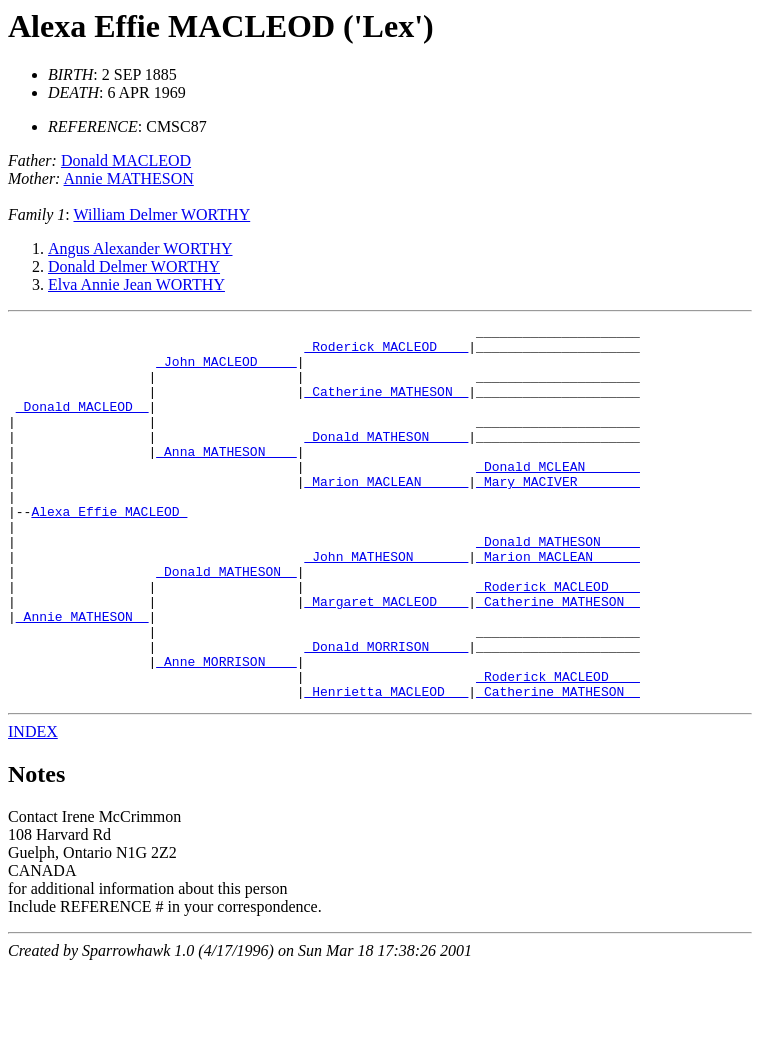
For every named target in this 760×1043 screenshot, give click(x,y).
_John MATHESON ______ (386, 604)
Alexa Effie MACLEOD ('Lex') (221, 26)
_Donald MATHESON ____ (386, 460)
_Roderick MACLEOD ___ (386, 352)
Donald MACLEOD (126, 160)
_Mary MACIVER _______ (558, 514)
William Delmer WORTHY (161, 214)
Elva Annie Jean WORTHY (136, 284)
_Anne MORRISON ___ (226, 730)
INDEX (33, 806)
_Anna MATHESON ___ (226, 478)
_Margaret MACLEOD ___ (386, 658)
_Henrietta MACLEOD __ (386, 766)
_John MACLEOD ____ (226, 370)
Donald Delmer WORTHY (134, 266)
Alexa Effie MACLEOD (109, 550)
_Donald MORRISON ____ (386, 712)
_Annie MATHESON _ (82, 676)
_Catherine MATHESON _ (386, 406)
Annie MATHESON (129, 178)
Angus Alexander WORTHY (140, 248)
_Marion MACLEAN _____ (386, 514)
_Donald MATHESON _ (226, 622)
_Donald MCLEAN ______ (558, 496)
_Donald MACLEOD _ (82, 424)
